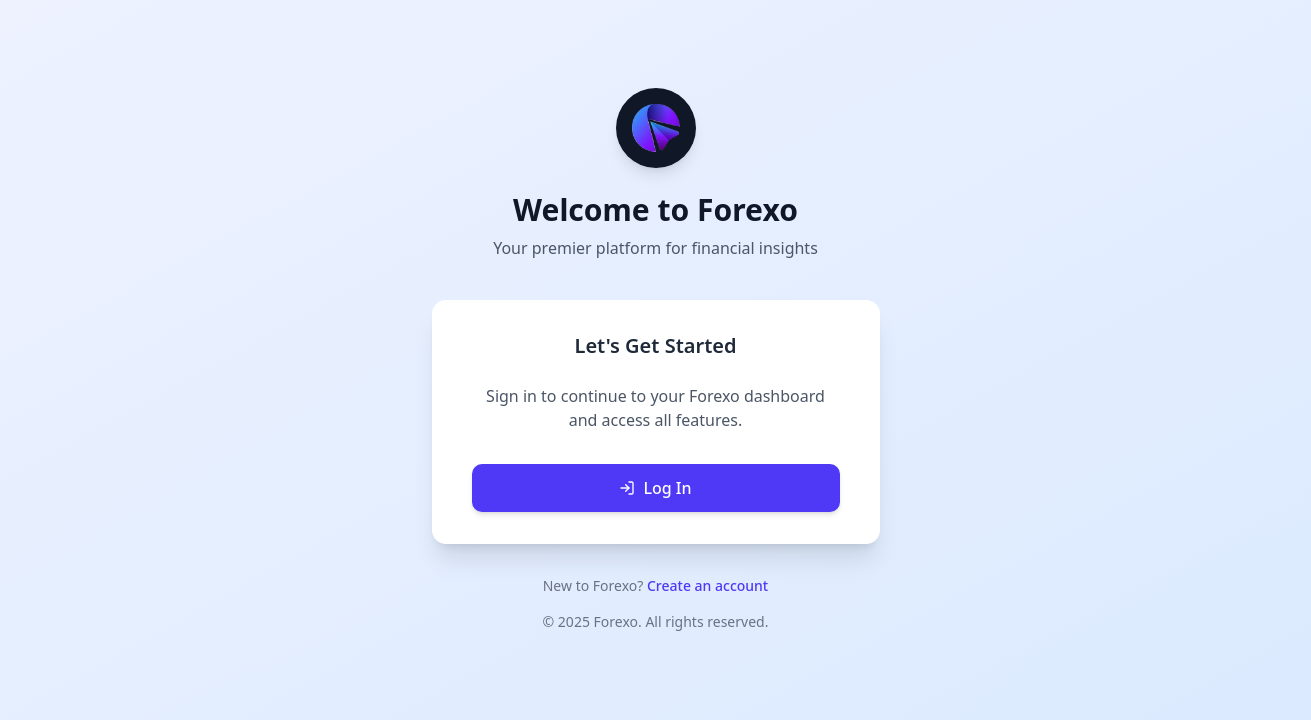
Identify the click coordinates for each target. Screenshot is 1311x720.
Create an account (707, 585)
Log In (655, 488)
